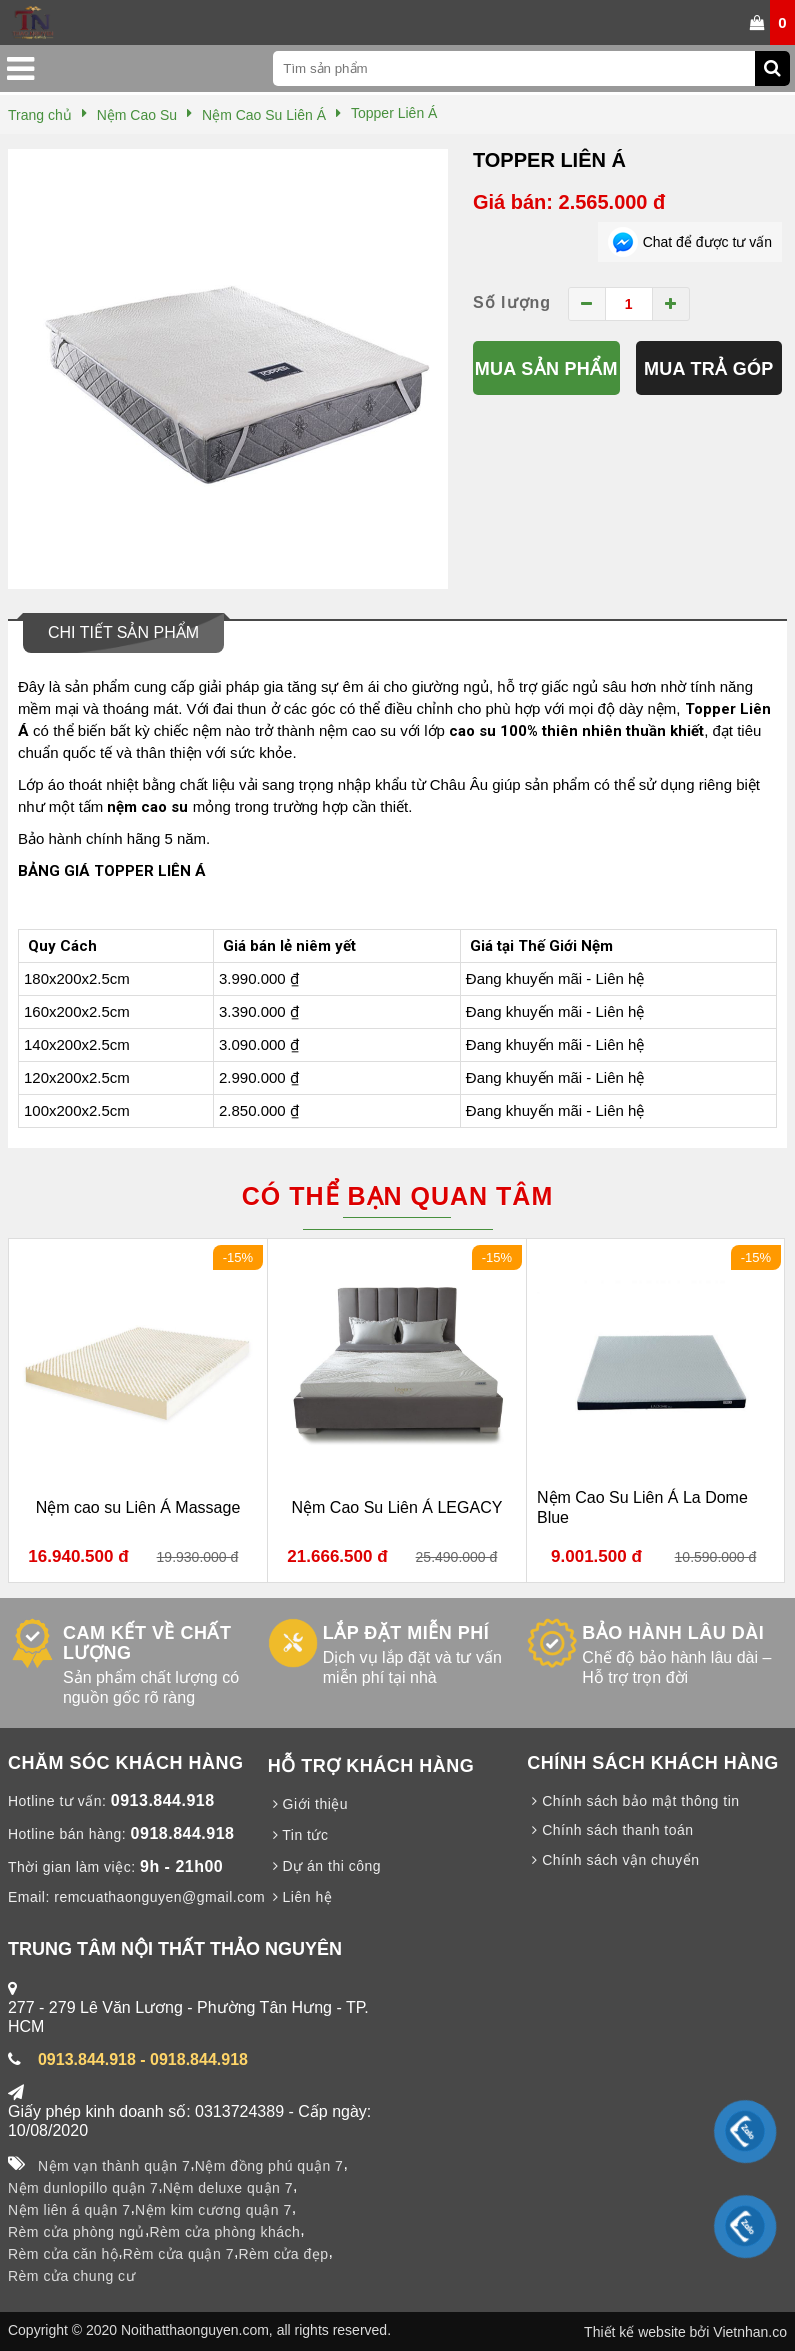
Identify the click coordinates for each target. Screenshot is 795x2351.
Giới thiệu (308, 1804)
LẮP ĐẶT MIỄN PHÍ (406, 1633)
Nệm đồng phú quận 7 (269, 2166)
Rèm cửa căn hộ (63, 2254)
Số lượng (512, 302)
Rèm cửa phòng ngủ (76, 2232)
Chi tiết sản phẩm (123, 632)
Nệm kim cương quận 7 (213, 2210)
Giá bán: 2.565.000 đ (569, 202)
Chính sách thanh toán (610, 1830)
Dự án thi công (324, 1866)
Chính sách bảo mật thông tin (633, 1801)
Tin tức (298, 1835)
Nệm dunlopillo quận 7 (83, 2188)
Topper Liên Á (549, 160)
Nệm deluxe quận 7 (228, 2188)
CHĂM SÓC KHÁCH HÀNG (126, 1763)
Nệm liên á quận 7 (69, 2210)
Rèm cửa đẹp (283, 2254)
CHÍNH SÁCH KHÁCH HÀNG (653, 1763)
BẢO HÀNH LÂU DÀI (673, 1633)
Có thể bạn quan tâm (397, 1196)
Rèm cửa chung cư (71, 2276)
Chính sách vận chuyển (613, 1860)
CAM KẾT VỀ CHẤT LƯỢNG (147, 1643)
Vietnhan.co (750, 2332)
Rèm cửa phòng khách (224, 2232)
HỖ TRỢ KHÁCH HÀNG (371, 1766)
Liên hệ (300, 1897)
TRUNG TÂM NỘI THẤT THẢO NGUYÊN (175, 1949)
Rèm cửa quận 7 (178, 2254)
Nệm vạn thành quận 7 (114, 2166)
